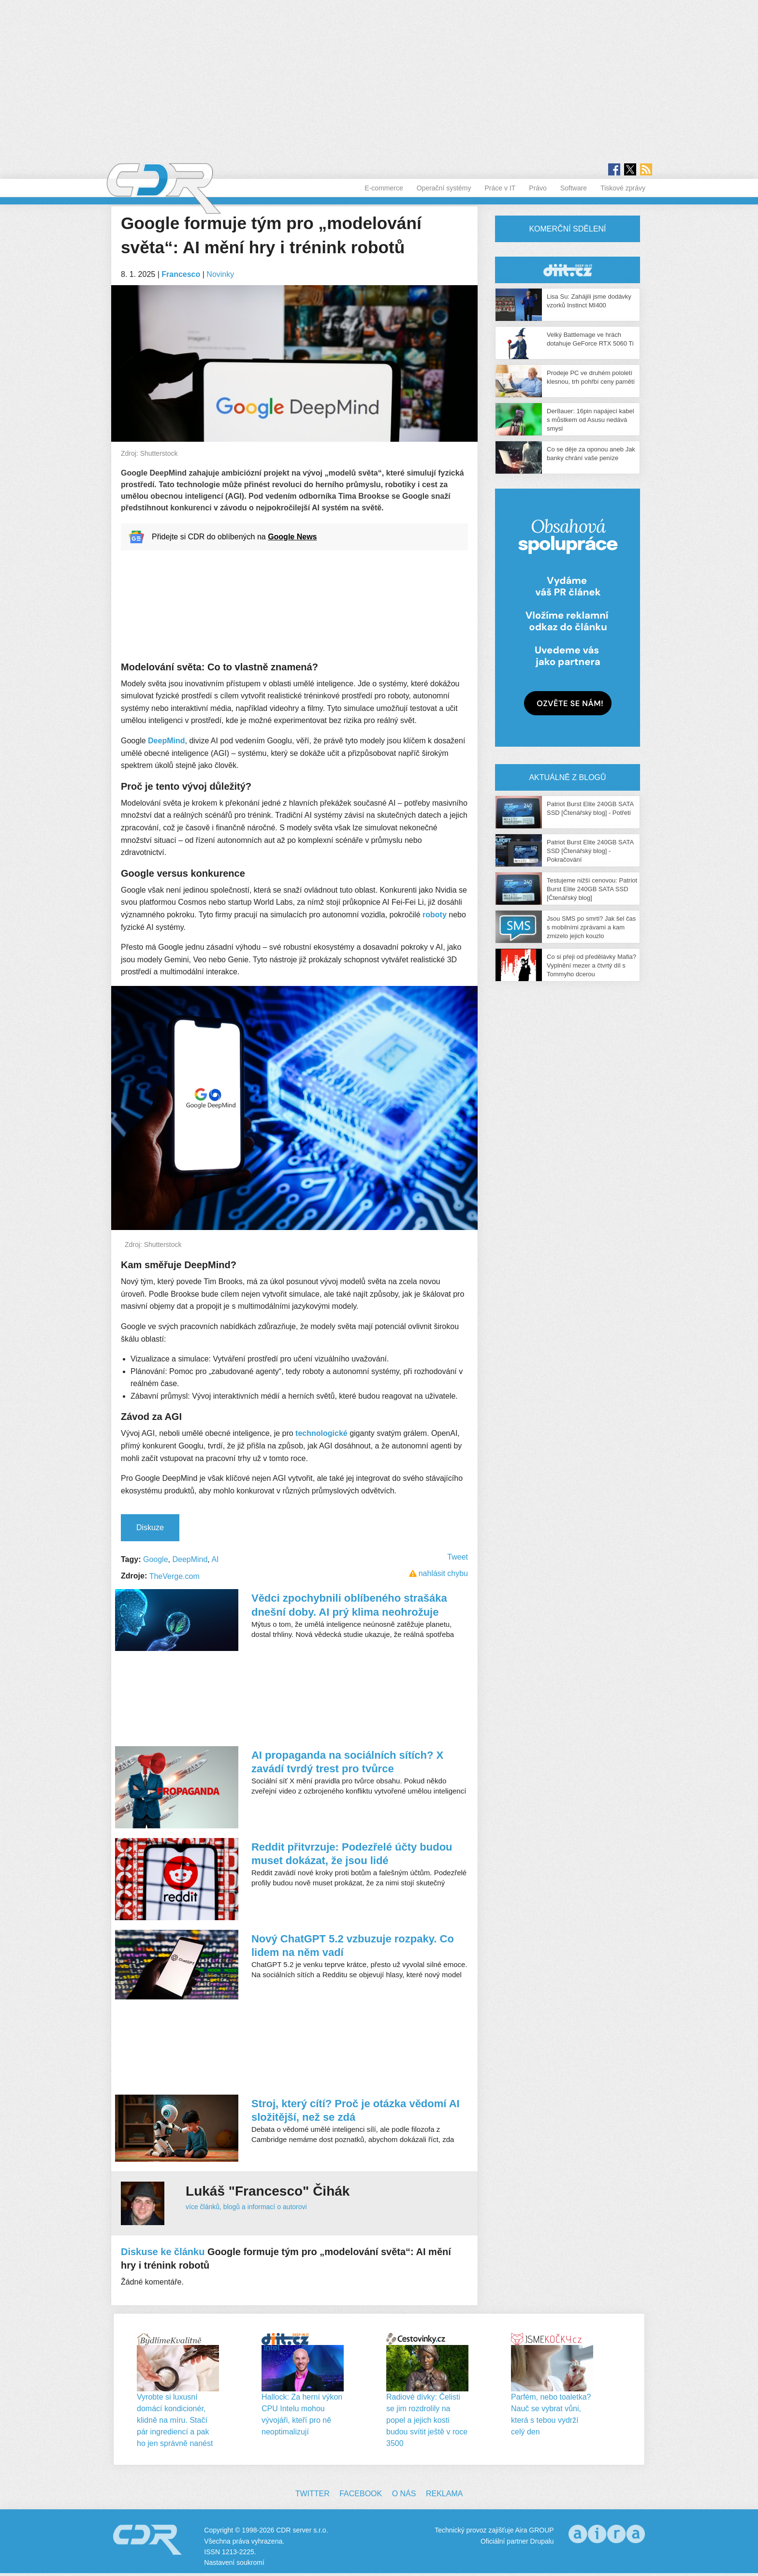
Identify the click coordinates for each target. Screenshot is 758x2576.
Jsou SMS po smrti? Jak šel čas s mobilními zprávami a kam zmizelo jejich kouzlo (591, 927)
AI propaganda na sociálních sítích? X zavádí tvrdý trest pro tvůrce (347, 1762)
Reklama (444, 2493)
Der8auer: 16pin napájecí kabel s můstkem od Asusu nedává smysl (590, 419)
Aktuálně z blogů (567, 777)
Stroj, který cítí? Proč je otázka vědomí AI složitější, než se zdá (355, 2110)
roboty (435, 915)
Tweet (457, 1557)
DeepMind (166, 741)
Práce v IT (500, 188)
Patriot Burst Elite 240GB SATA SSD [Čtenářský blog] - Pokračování (590, 851)
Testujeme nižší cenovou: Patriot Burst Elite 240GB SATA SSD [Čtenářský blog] (592, 889)
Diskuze (150, 1527)
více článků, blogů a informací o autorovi (246, 2207)
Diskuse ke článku (162, 2251)
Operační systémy (444, 188)
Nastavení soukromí (234, 2562)
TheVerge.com (174, 1576)
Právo (538, 188)
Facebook (360, 2493)
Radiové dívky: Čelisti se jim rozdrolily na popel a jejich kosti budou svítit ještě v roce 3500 (426, 2420)
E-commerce (383, 188)
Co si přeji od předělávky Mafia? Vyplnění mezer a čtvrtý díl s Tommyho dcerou (591, 965)
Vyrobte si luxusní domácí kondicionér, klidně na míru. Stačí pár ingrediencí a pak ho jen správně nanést (175, 2420)
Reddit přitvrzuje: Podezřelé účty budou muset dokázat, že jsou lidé (351, 1854)
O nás (404, 2493)
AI (215, 1559)
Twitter (312, 2493)
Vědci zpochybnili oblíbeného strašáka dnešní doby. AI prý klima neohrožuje (349, 1605)
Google (155, 1559)
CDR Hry (567, 270)
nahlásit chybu (443, 1573)
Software (573, 188)
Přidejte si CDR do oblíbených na (234, 537)
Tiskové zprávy (622, 188)
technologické (321, 1433)
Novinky (220, 274)
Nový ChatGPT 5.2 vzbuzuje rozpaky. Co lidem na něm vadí (352, 1945)
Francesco (180, 274)
